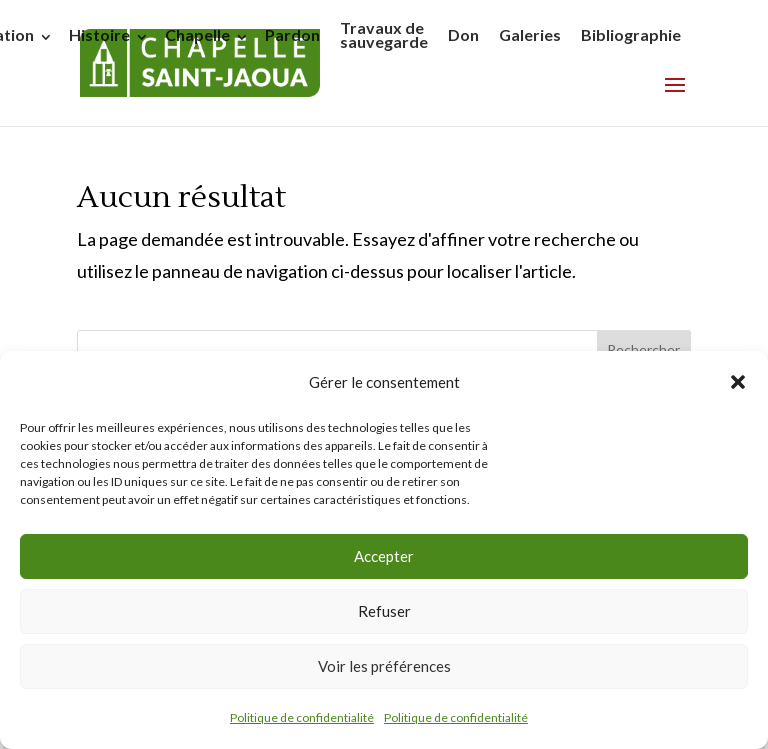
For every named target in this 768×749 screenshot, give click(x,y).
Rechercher (643, 349)
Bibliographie (631, 34)
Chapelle (197, 34)
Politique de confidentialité (302, 717)
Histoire (99, 34)
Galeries (530, 34)
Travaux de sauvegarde (384, 34)
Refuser (384, 611)
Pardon (292, 34)
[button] (738, 382)
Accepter (384, 556)
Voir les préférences (384, 666)
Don (463, 34)
